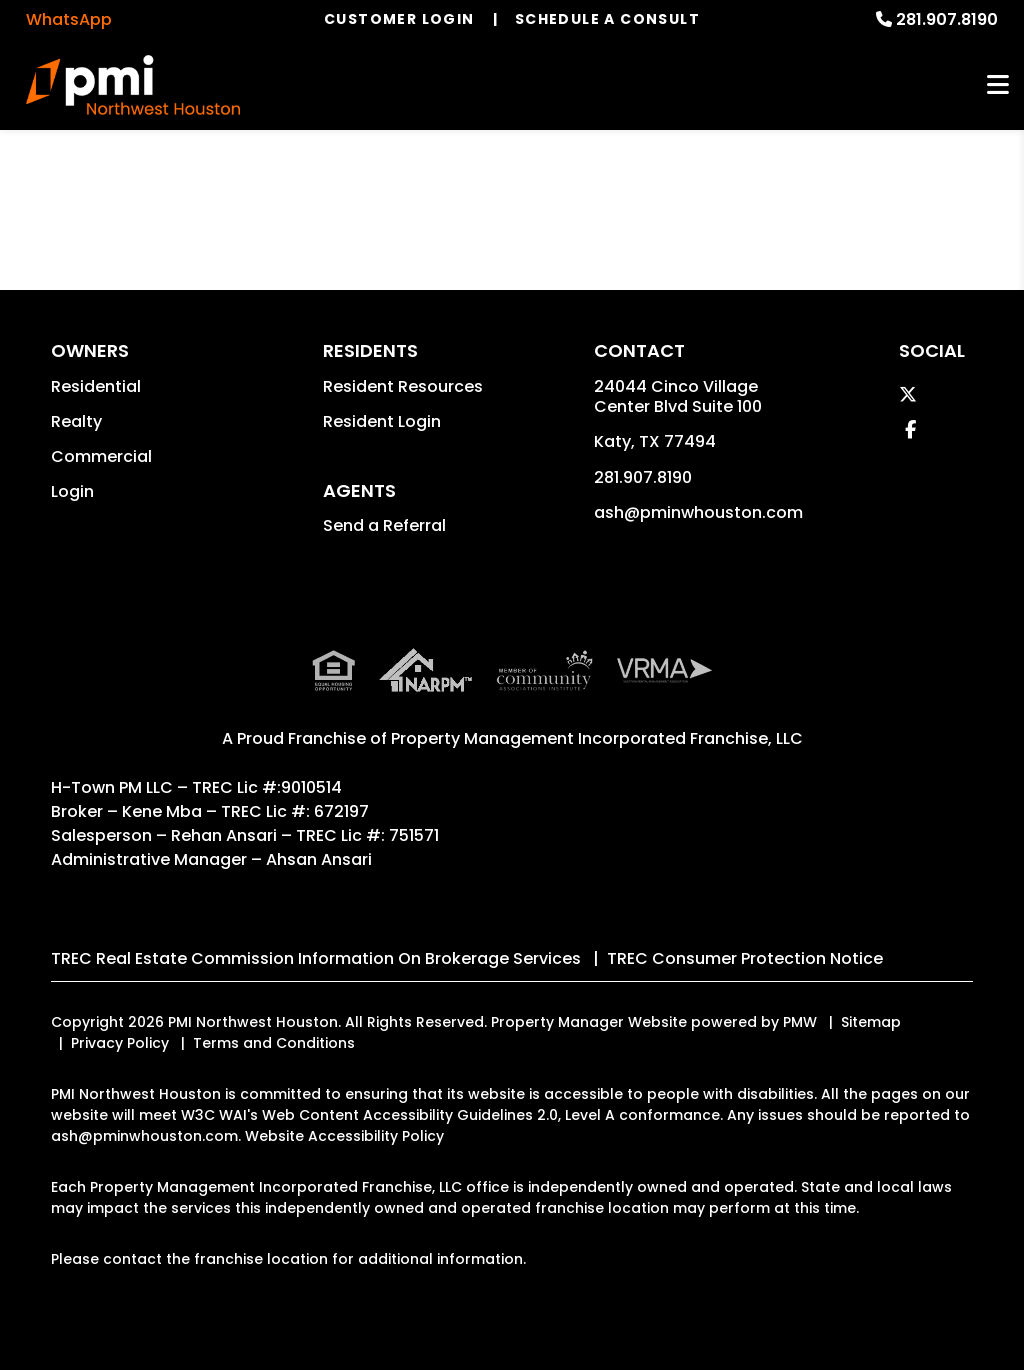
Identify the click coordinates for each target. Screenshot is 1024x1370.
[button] (908, 394)
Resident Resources (403, 386)
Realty (76, 421)
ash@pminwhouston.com (698, 512)
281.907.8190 (947, 19)
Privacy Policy (120, 1043)
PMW (800, 1022)
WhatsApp (69, 19)
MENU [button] (998, 85)
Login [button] (72, 491)
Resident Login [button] (382, 421)
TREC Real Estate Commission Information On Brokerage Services (316, 958)
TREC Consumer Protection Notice (745, 958)
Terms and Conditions (274, 1043)
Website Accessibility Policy (344, 1136)
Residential (96, 386)
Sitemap (871, 1022)
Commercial (101, 456)
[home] (133, 85)
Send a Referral (384, 525)
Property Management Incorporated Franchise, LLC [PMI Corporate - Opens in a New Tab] (597, 738)
